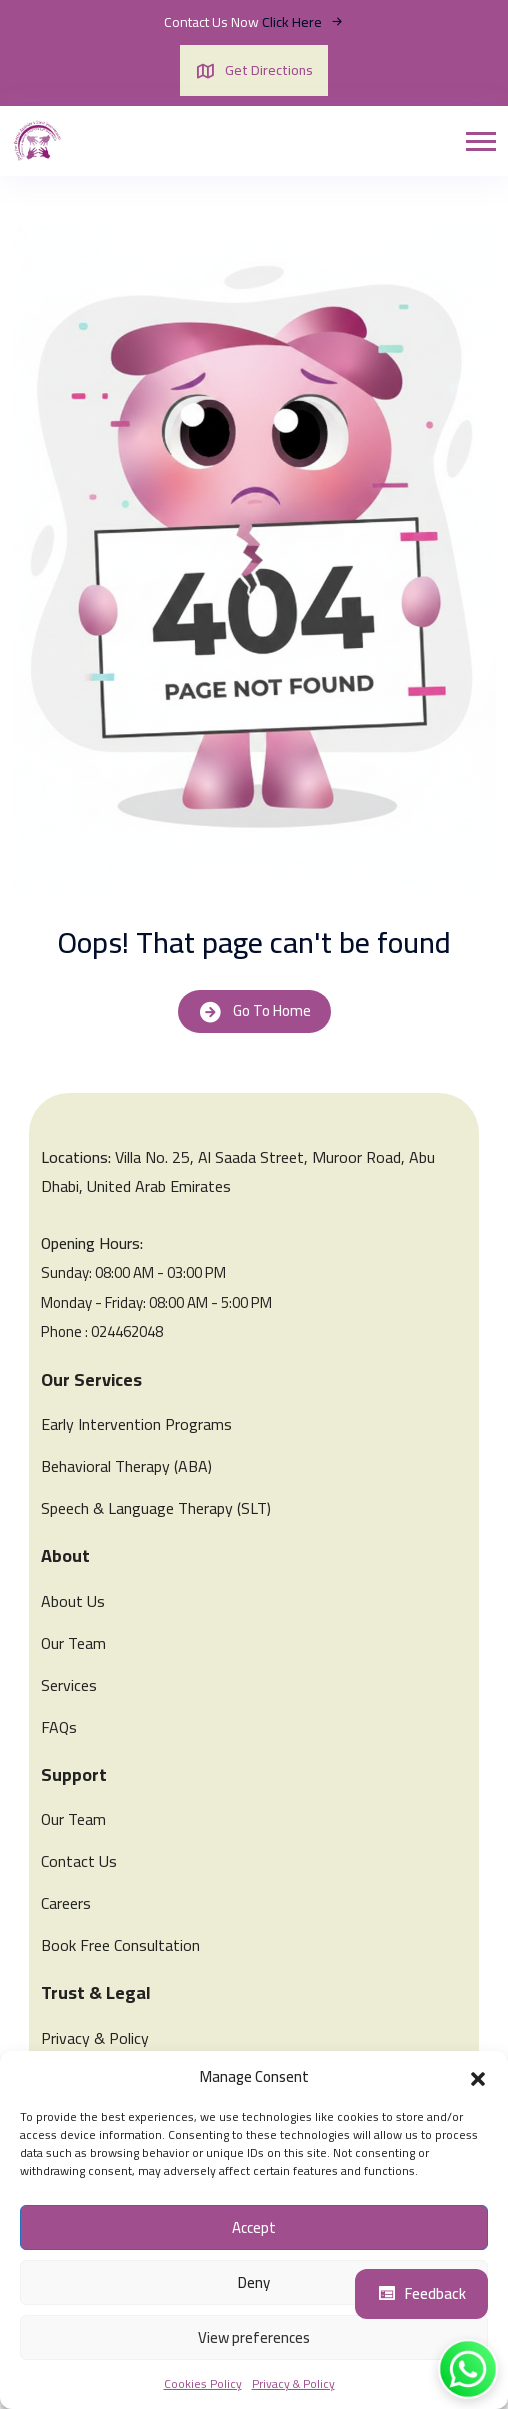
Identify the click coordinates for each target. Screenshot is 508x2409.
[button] (478, 2077)
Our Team (73, 1643)
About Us (73, 1601)
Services (69, 1685)
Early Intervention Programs (136, 1424)
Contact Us (79, 1861)
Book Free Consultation (120, 1945)
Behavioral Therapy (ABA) (126, 1466)
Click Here (303, 22)
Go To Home (254, 1010)
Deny (254, 2282)
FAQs (59, 1727)
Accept (254, 2227)
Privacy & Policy (293, 2383)
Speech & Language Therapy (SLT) (156, 1508)
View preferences (254, 2337)
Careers (66, 1903)
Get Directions (254, 70)
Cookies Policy (203, 2383)
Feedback (421, 2293)
